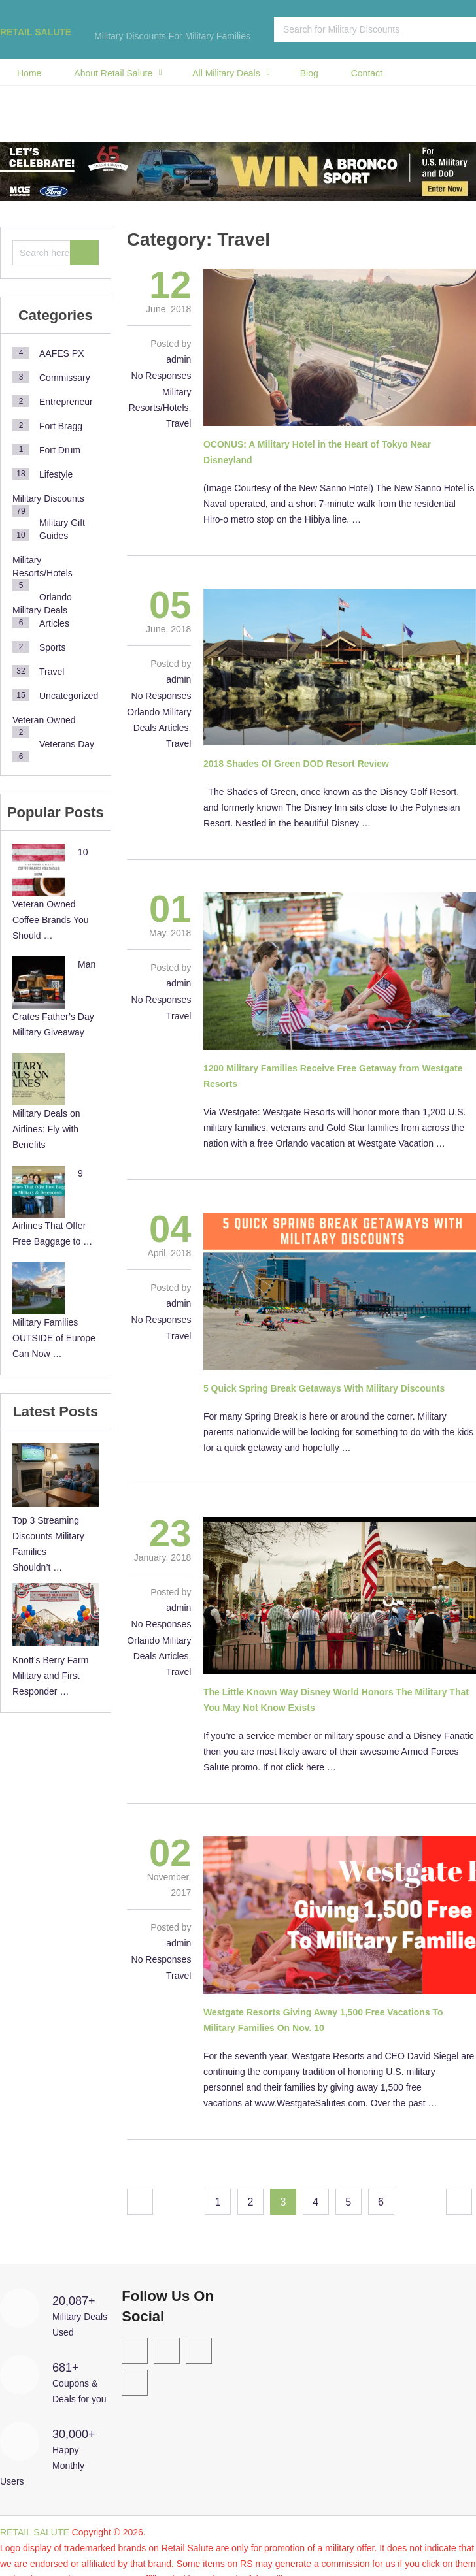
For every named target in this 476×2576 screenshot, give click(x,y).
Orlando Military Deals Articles (42, 610)
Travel (178, 423)
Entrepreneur (66, 402)
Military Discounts (48, 498)
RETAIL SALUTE (35, 32)
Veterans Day (66, 744)
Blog (309, 73)
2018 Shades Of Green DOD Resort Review (296, 763)
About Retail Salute (113, 73)
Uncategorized (68, 696)
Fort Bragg (60, 426)
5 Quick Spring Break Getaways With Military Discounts (324, 1388)
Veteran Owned (44, 720)
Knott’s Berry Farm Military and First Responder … (50, 1676)
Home (29, 73)
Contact (366, 73)
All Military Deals (226, 73)
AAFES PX (61, 353)
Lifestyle (56, 474)
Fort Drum (59, 450)
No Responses (161, 375)
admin (178, 359)
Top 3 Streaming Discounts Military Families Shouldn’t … (48, 1544)
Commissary (64, 377)
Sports (52, 647)
